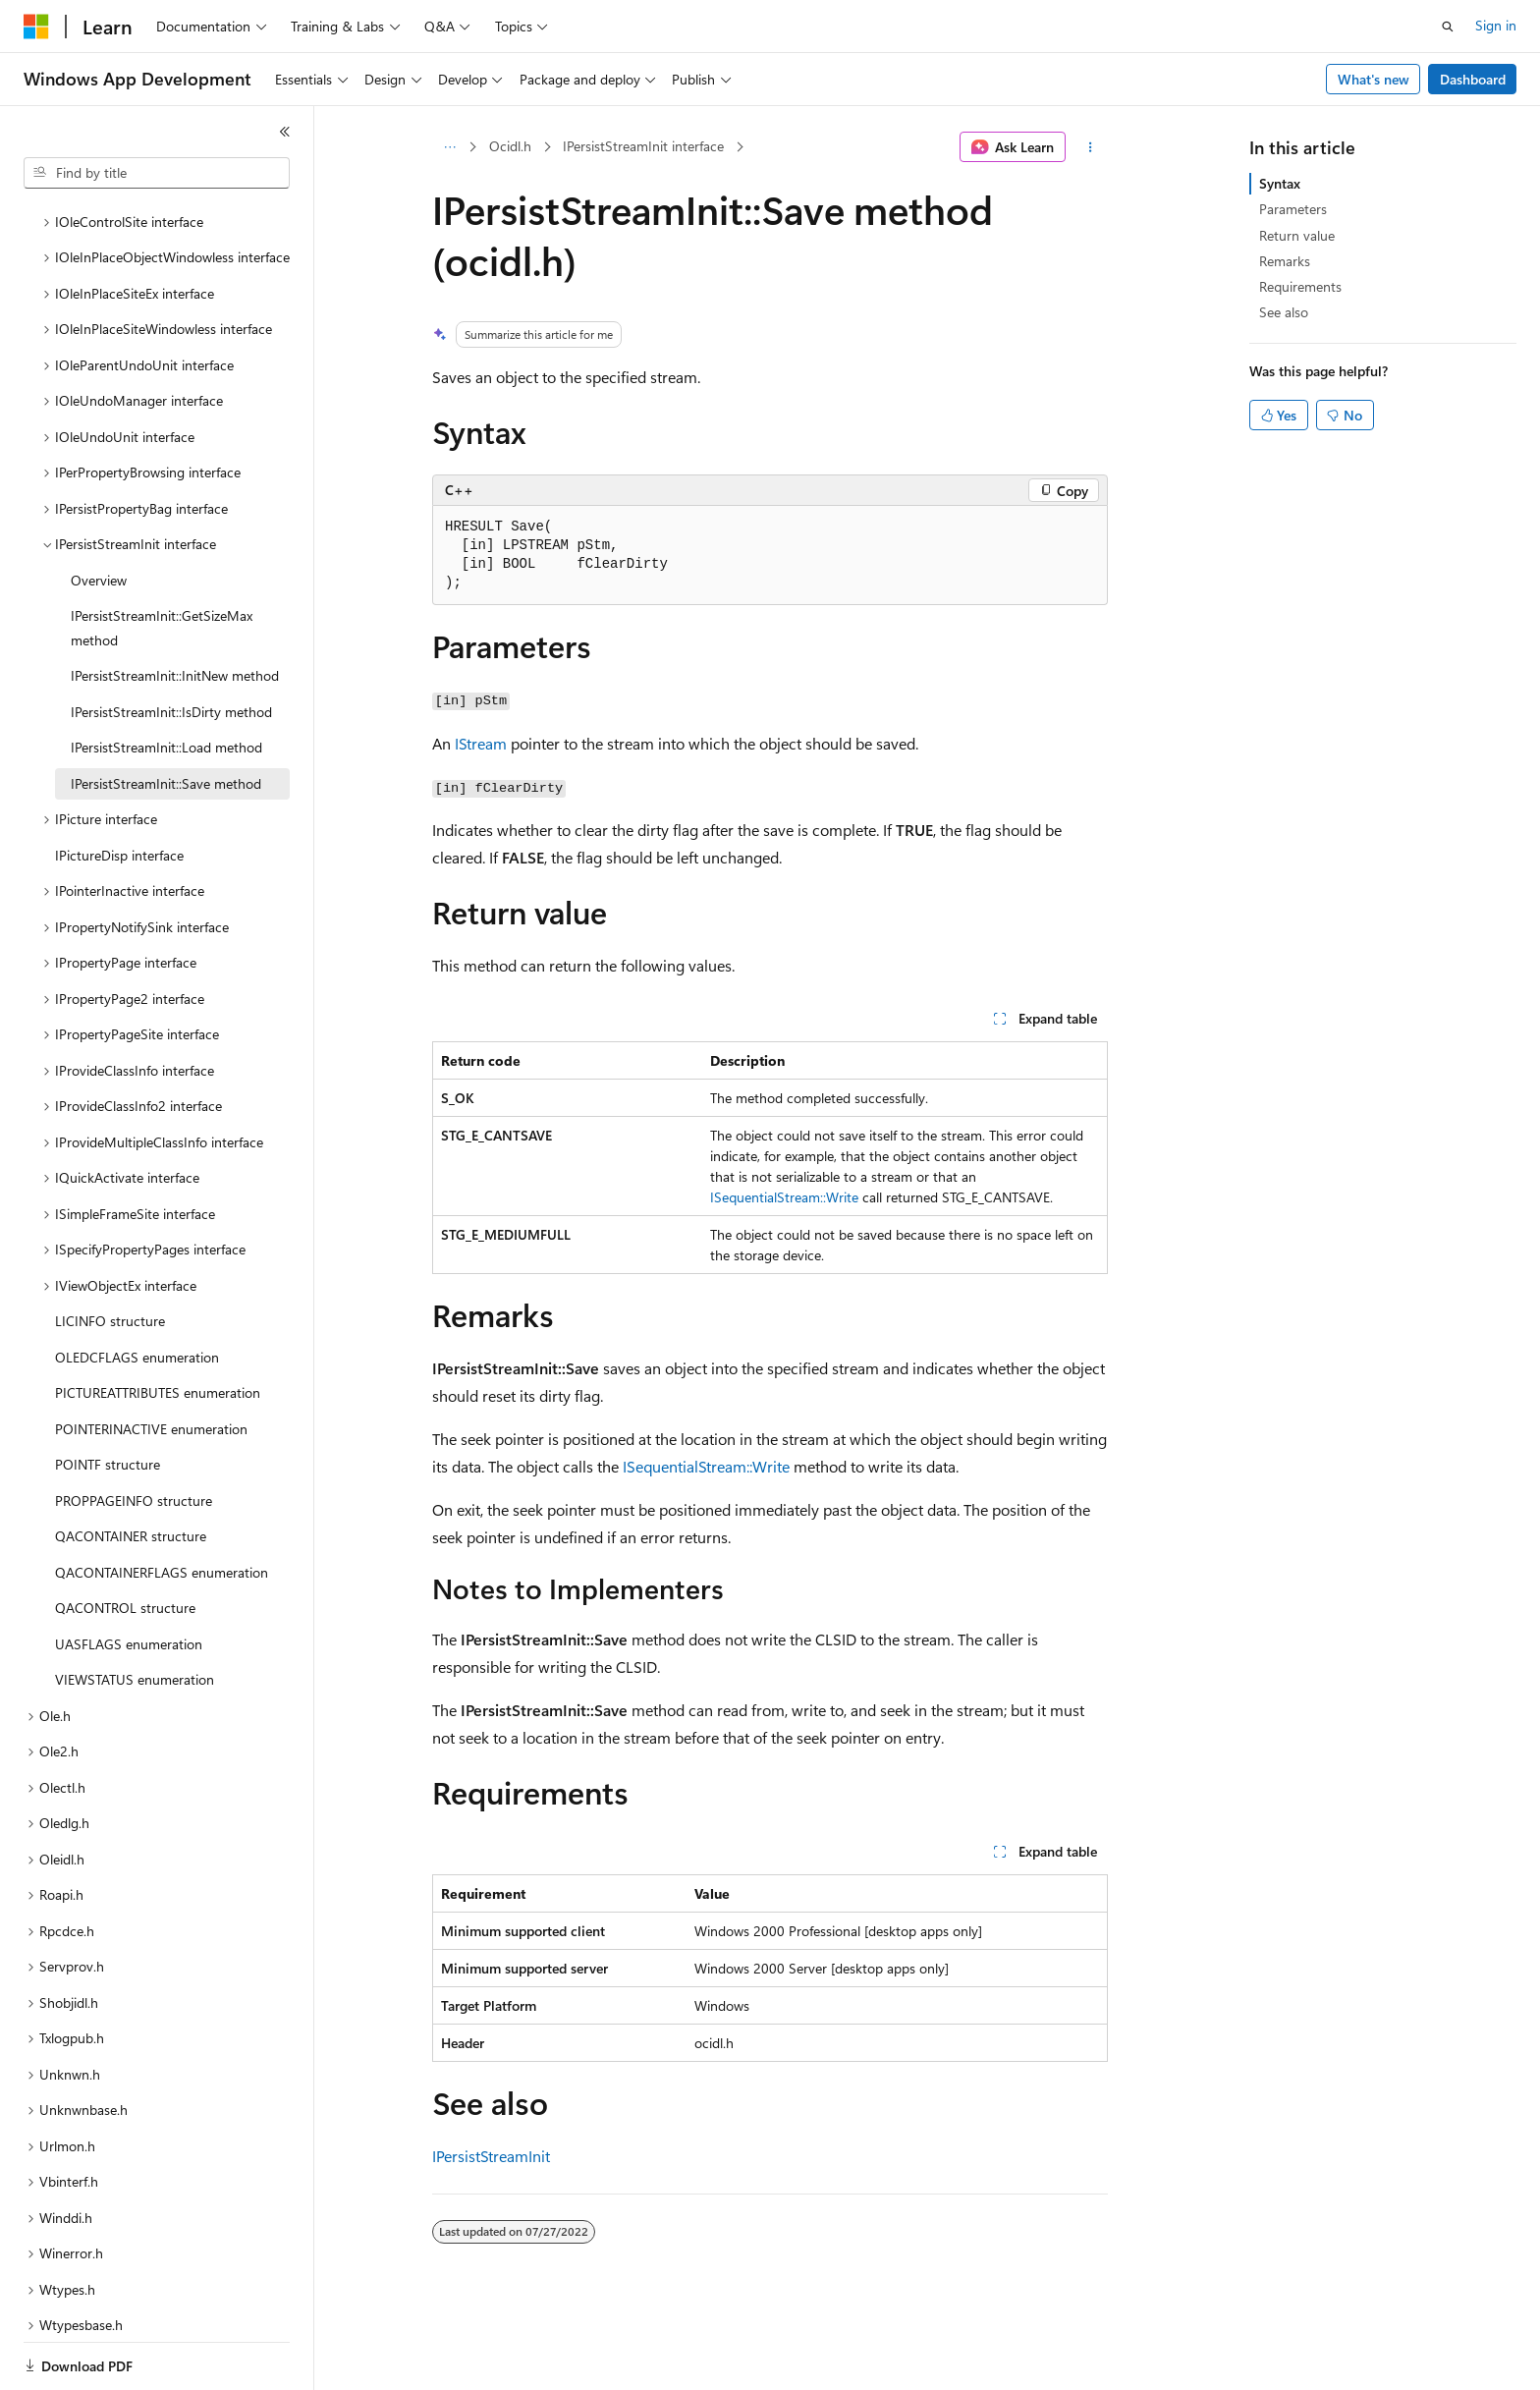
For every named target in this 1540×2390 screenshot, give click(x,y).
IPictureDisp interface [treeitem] (119, 787)
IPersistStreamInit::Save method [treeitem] (166, 715)
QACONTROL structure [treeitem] (125, 1539)
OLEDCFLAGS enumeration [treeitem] (137, 1289)
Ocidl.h (510, 146)
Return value (1297, 235)
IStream (481, 743)
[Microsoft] (36, 26)
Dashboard (1473, 79)
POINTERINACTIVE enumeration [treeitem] (151, 1361)
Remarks (1284, 260)
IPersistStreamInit (491, 2155)
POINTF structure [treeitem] (107, 1396)
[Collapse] (284, 131)
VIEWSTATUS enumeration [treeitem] (134, 1611)
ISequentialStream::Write (784, 1197)
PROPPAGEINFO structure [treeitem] (133, 1432)
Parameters (1293, 208)
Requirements (1300, 286)
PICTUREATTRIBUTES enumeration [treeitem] (157, 1324)
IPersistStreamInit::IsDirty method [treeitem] (171, 644)
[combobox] (157, 173)
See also (1283, 312)
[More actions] (1090, 147)
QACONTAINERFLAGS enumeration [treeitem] (161, 1504)
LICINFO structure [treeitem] (110, 1253)
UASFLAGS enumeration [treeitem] (128, 1576)
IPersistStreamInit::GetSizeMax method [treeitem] (161, 560)
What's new (1373, 79)
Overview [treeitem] (99, 512)
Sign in (1495, 25)
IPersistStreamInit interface (643, 146)
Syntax (1279, 183)
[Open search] (1447, 26)
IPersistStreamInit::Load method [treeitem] (166, 679)
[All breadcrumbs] (449, 147)
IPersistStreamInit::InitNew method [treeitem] (175, 607)
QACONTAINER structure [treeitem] (130, 1468)
